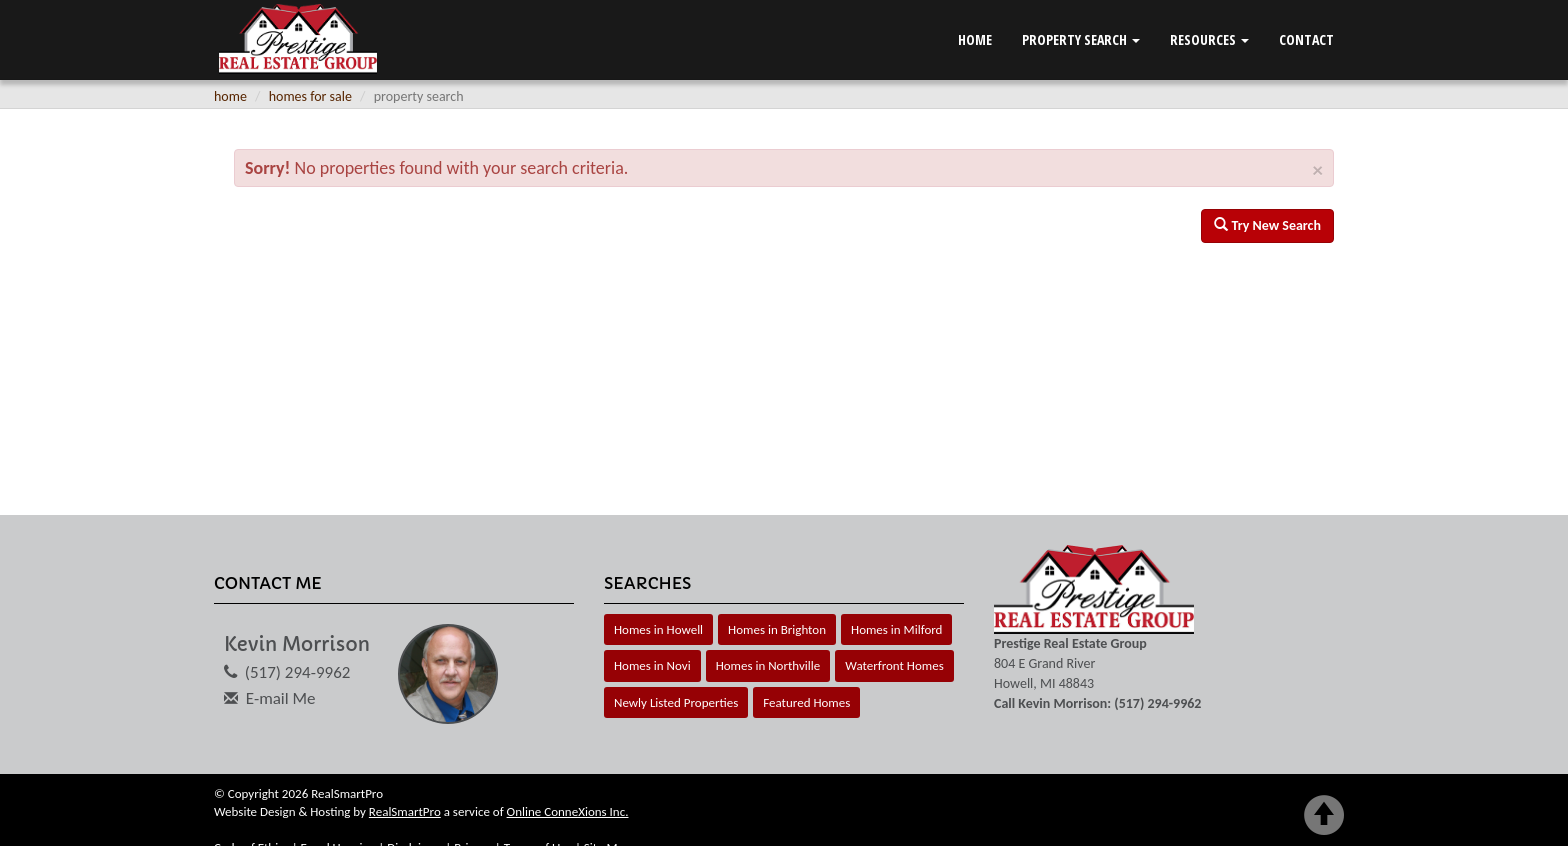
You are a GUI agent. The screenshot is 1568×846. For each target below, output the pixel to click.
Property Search (1081, 39)
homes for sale (310, 96)
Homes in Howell (658, 629)
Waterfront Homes (894, 665)
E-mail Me (281, 698)
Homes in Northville (768, 665)
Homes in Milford (896, 629)
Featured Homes (806, 702)
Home (975, 39)
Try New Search (1267, 225)
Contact (1306, 39)
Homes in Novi (652, 665)
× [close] (1318, 170)
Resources (1209, 39)
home (230, 96)
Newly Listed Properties (676, 702)
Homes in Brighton (777, 629)
